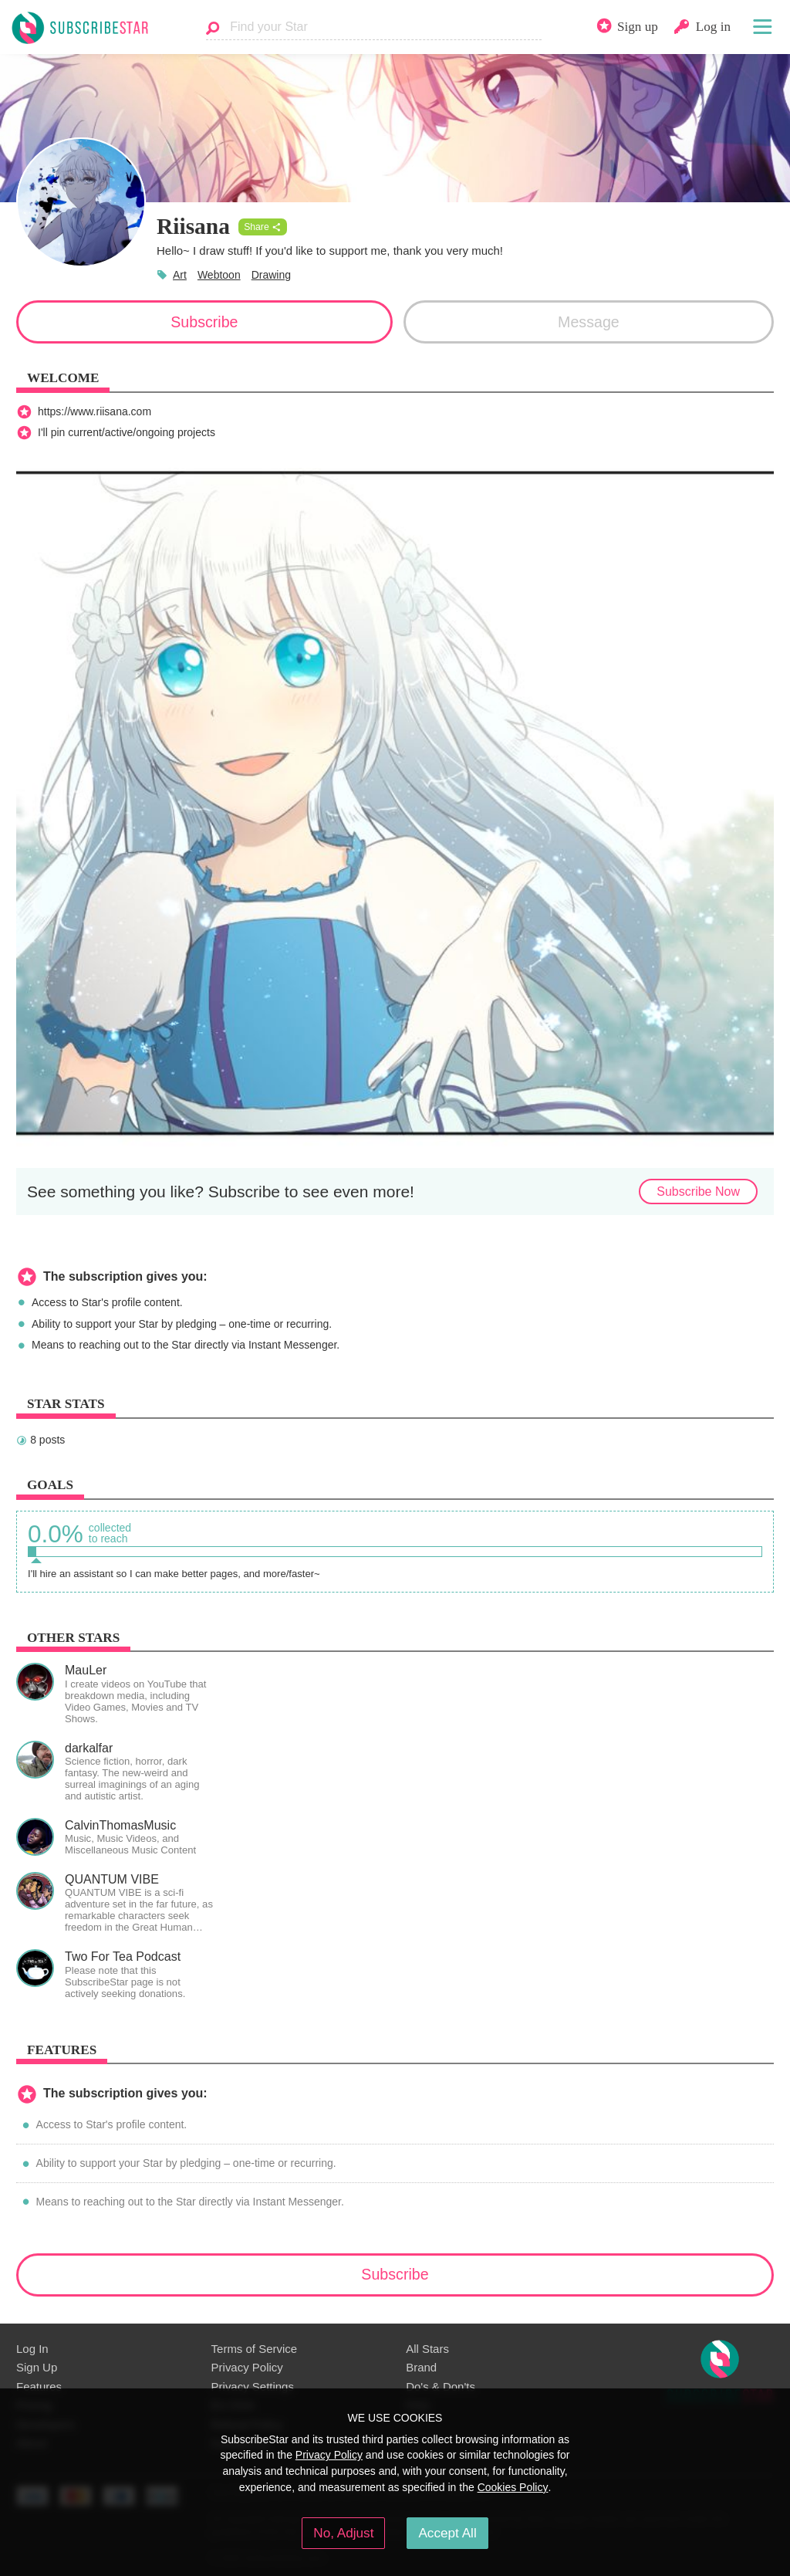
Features (39, 2386)
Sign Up (36, 2367)
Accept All (447, 2532)
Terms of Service (254, 2348)
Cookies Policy (513, 2487)
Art (180, 275)
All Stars (427, 2348)
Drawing (271, 275)
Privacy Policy (247, 2367)
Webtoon (219, 275)
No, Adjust (343, 2532)
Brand (421, 2367)
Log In (32, 2348)
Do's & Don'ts (440, 2386)
